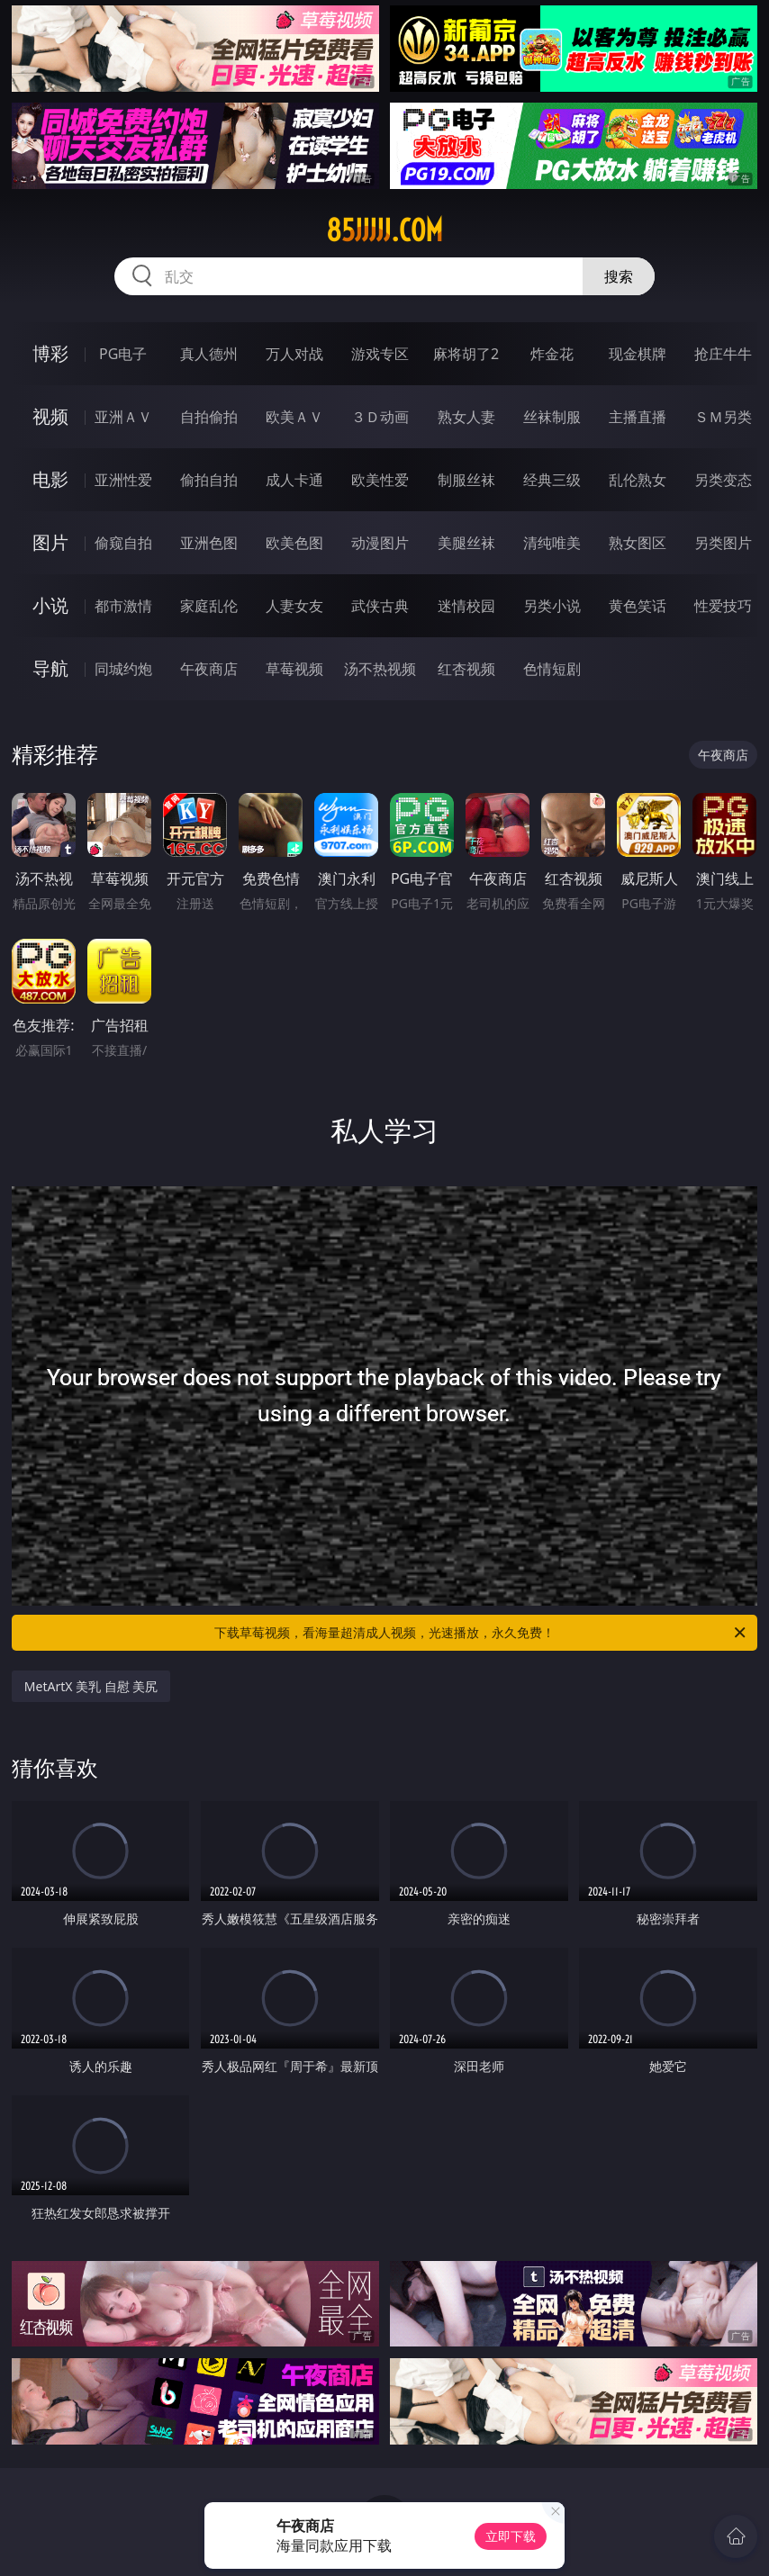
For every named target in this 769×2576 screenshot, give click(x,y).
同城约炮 (123, 669)
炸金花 (552, 354)
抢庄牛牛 (723, 354)
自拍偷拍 (209, 417)
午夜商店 (209, 669)
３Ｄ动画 (380, 417)
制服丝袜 (466, 480)
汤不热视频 (380, 669)
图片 (50, 542)
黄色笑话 (637, 606)
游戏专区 (380, 354)
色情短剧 (552, 669)
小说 (50, 605)
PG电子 (123, 354)
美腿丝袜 (466, 543)
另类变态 (723, 480)
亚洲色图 (209, 543)
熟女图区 (637, 543)
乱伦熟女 (637, 480)
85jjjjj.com (384, 230)
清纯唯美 (552, 543)
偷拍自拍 (209, 480)
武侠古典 (380, 606)
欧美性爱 (380, 480)
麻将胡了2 (466, 354)
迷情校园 (466, 606)
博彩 (50, 353)
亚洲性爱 (123, 480)
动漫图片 (380, 543)
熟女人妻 (466, 417)
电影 (50, 479)
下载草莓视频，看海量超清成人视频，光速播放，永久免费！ (481, 1633)
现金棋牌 (637, 354)
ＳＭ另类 (723, 417)
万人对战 (294, 354)
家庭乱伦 (209, 606)
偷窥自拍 (123, 543)
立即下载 (510, 2535)
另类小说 (552, 606)
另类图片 (723, 543)
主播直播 (637, 417)
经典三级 (552, 480)
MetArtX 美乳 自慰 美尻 (91, 1686)
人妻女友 (294, 606)
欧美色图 (294, 543)
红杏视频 (466, 669)
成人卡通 (294, 480)
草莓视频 (294, 669)
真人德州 (209, 354)
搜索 (618, 276)
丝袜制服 (552, 417)
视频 (50, 416)
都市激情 (123, 606)
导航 (50, 668)
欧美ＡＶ (294, 417)
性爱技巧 (723, 606)
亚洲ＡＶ (123, 417)
